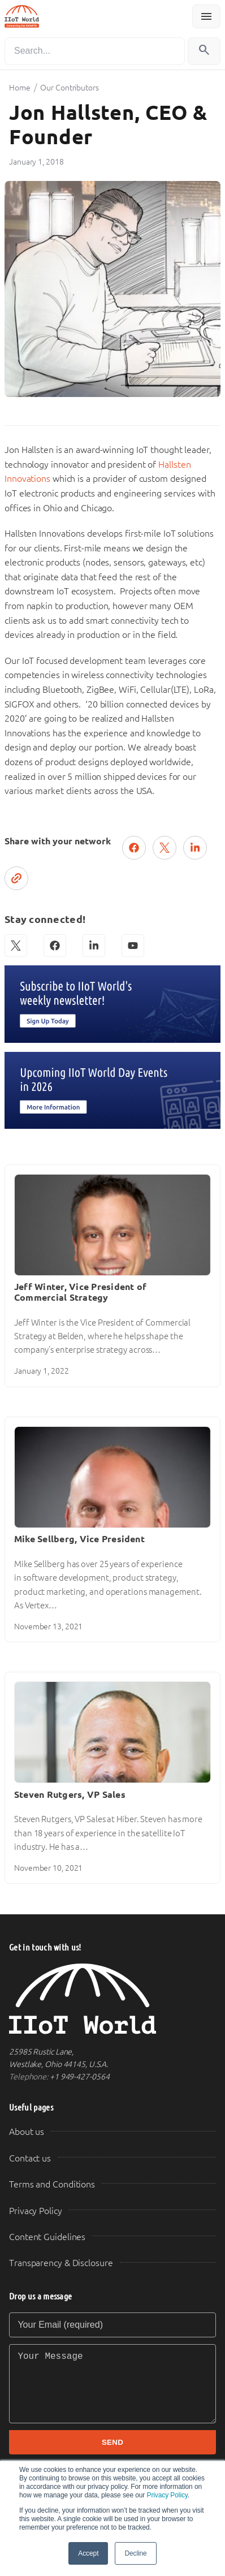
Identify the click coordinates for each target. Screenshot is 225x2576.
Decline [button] (135, 2553)
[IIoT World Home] (112, 1999)
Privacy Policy (166, 2495)
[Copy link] (16, 878)
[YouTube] (133, 945)
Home (20, 87)
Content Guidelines (47, 2237)
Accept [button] (88, 2553)
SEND (112, 2442)
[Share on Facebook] (134, 848)
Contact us (30, 2158)
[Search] (95, 51)
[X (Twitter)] (16, 945)
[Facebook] (55, 945)
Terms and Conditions (52, 2184)
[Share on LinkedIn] (195, 848)
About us (26, 2131)
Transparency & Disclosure (61, 2263)
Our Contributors (69, 87)
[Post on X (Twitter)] (164, 848)
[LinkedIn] (94, 945)
